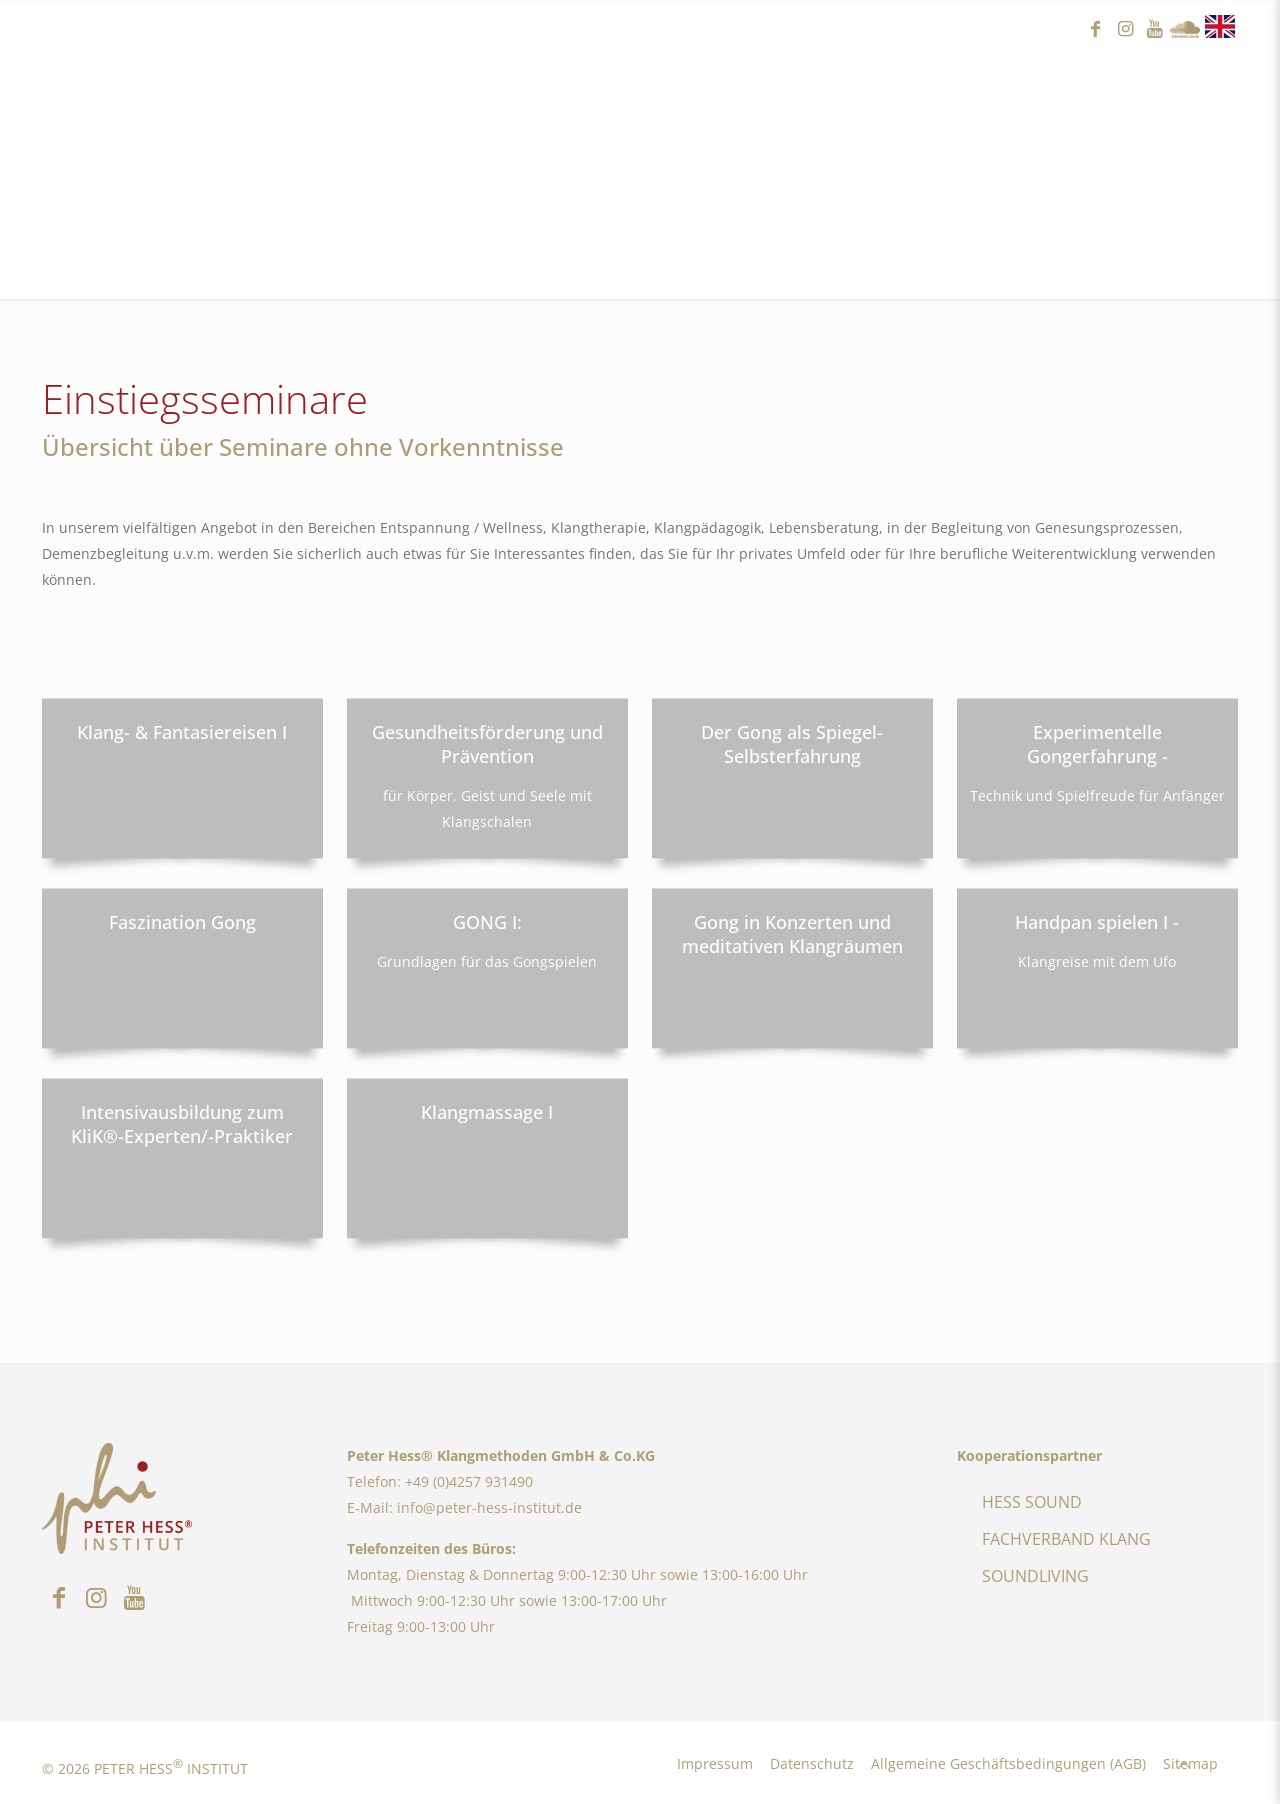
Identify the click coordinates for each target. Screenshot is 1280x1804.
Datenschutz (812, 1763)
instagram (1125, 29)
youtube (1155, 29)
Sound (1185, 29)
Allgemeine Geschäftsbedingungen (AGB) (1008, 1763)
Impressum (715, 1763)
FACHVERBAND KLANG (1066, 1539)
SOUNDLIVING (1035, 1576)
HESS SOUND (1032, 1502)
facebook (1095, 29)
